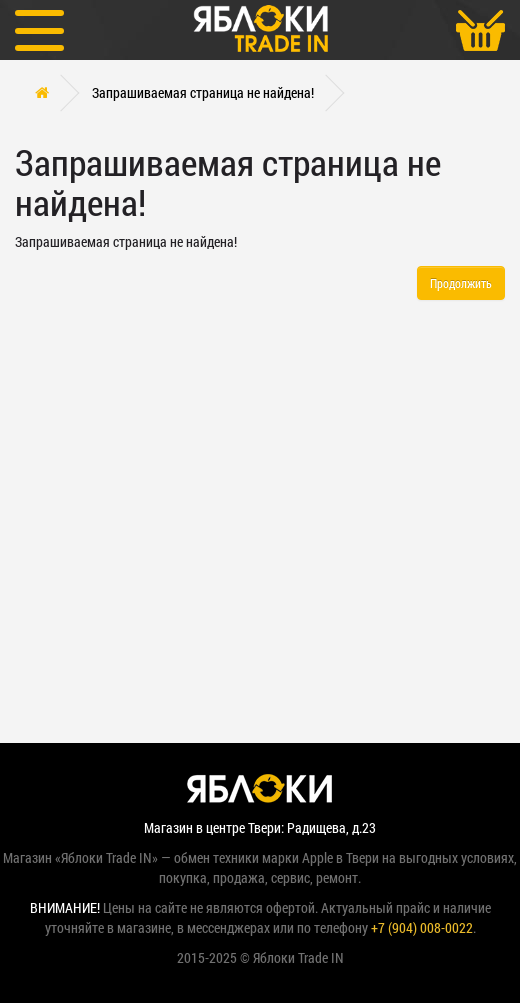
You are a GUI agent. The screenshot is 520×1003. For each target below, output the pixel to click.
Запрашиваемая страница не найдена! (203, 92)
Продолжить (461, 283)
